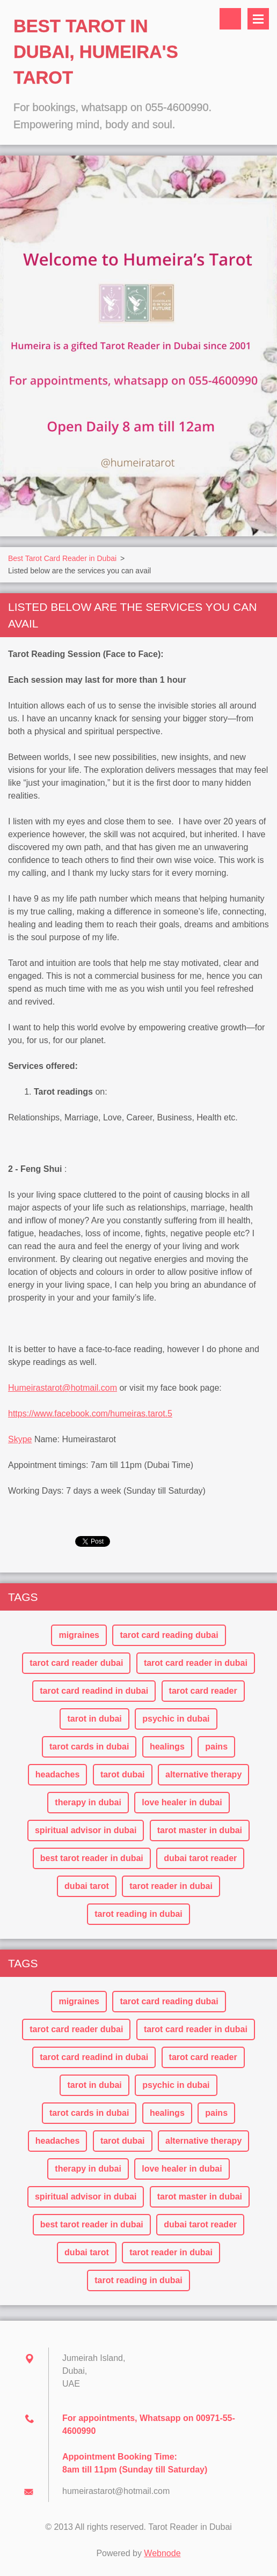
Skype (20, 1439)
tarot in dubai (94, 1718)
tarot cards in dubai (89, 1746)
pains (216, 1746)
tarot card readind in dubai (94, 1690)
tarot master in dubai (199, 1830)
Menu (258, 18)
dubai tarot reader (200, 1858)
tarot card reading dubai (169, 1635)
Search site (230, 18)
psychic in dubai (175, 1718)
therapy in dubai (88, 1802)
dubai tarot (86, 1886)
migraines (79, 1635)
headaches (57, 1774)
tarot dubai (122, 1774)
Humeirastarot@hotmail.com (62, 1387)
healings (167, 1746)
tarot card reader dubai (76, 1662)
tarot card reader (203, 1690)
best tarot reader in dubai (91, 1858)
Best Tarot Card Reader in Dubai (62, 558)
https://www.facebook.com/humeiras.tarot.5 (90, 1413)
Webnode (162, 2553)
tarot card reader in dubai (195, 1662)
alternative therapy (203, 1774)
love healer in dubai (182, 1802)
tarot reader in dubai (171, 1886)
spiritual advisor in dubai (85, 1830)
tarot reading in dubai (138, 1913)
